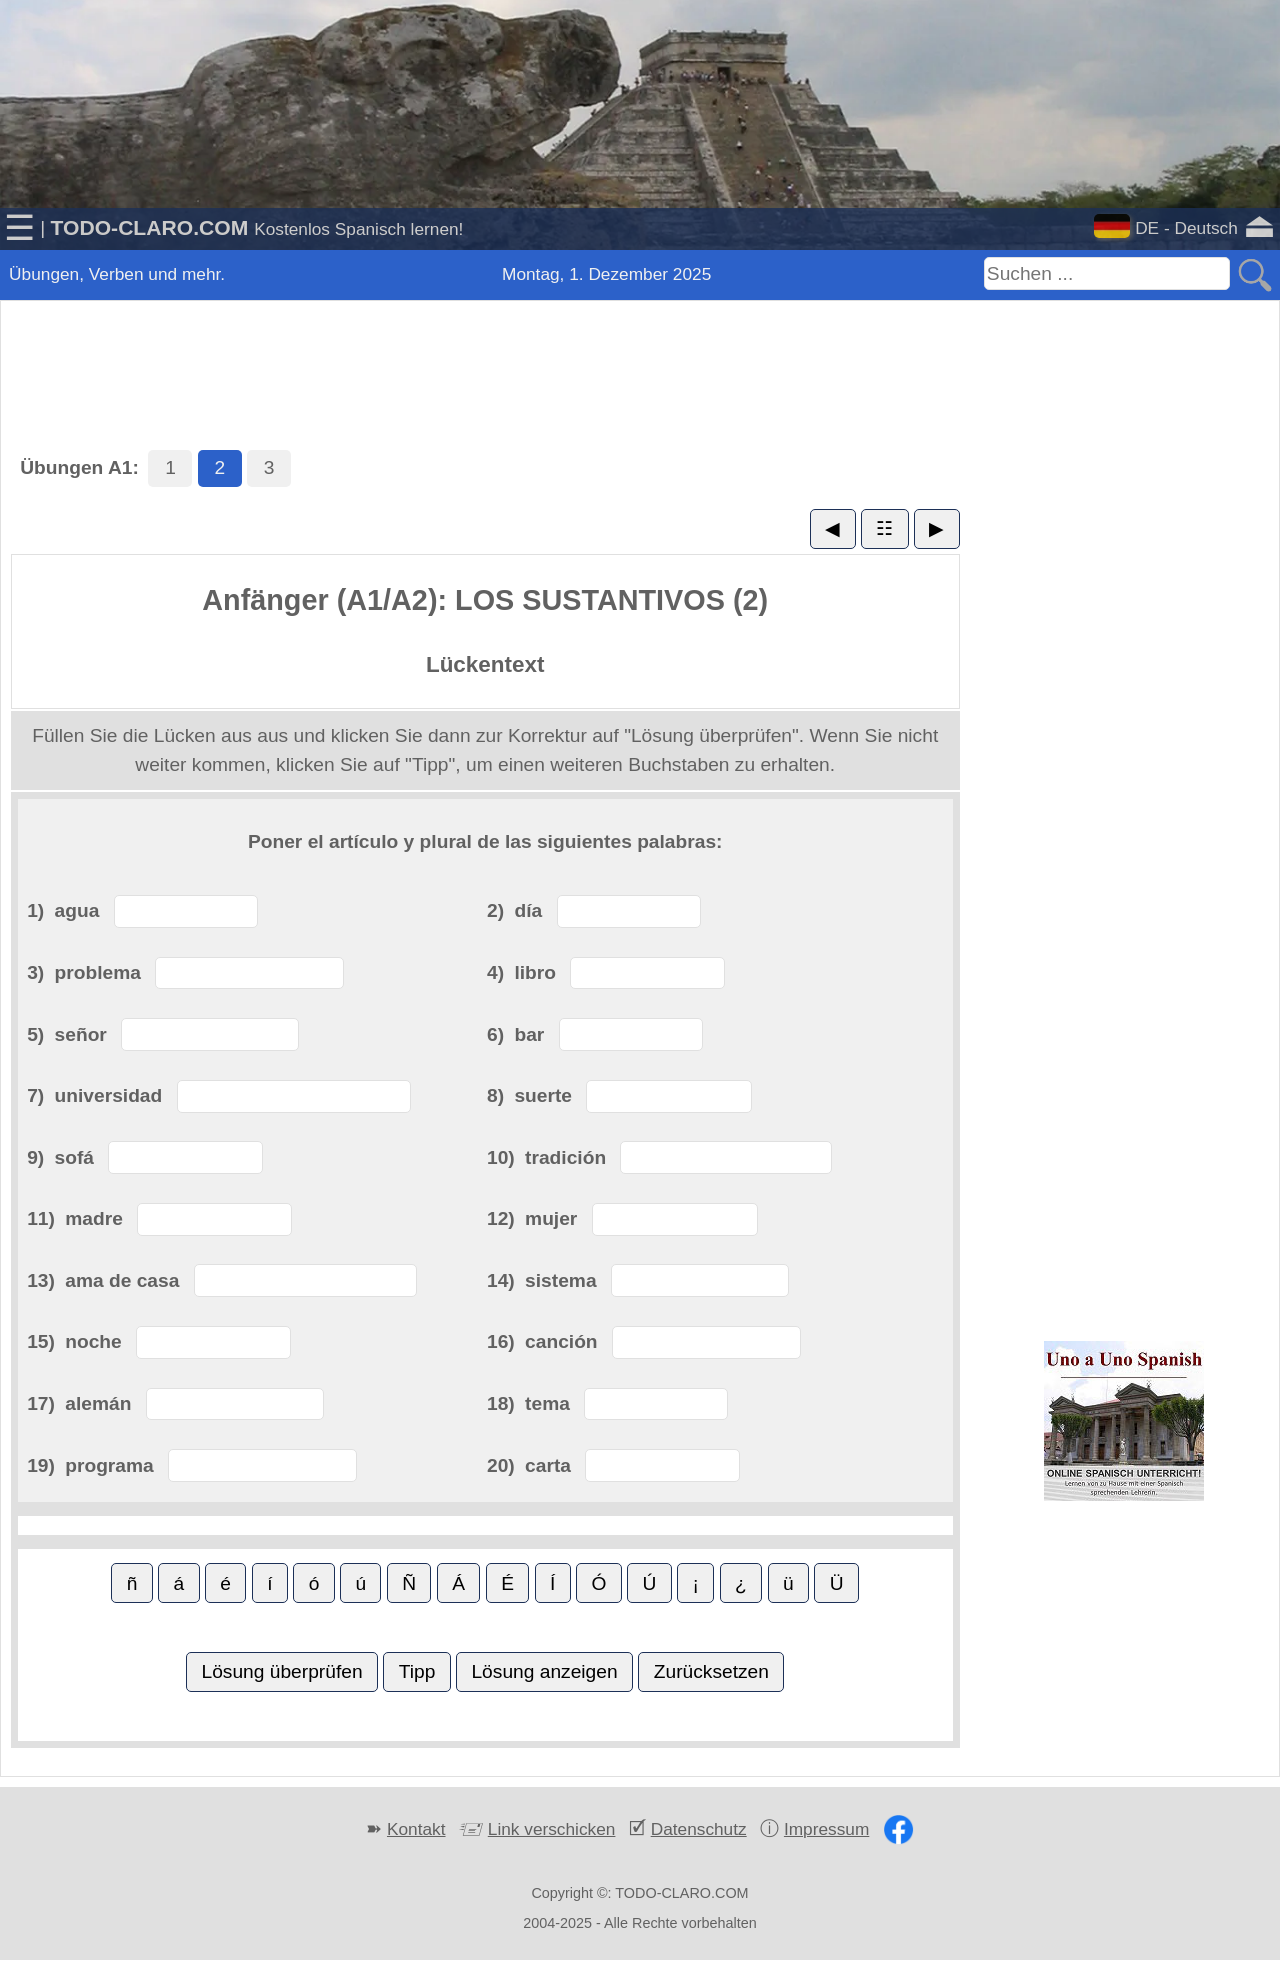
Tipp (417, 1671)
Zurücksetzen (711, 1671)
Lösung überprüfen (281, 1671)
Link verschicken (552, 1829)
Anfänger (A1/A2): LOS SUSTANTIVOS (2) (485, 600)
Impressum (826, 1829)
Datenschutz (699, 1829)
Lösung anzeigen (544, 1671)
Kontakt (416, 1829)
